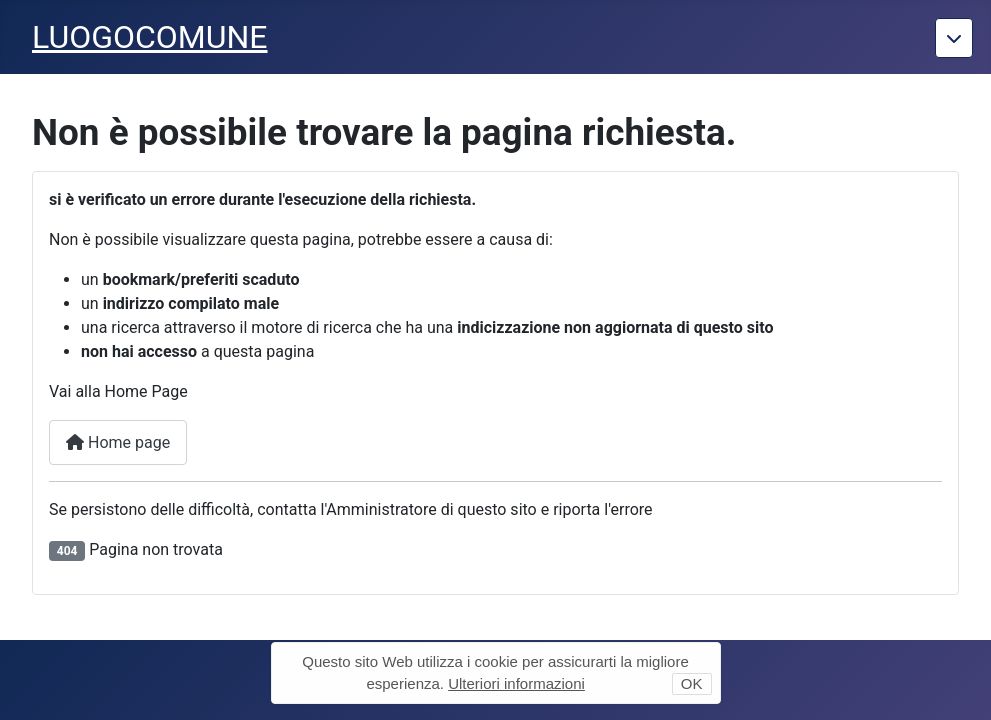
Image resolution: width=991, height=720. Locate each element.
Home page (118, 442)
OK (692, 683)
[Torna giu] (954, 38)
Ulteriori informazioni (516, 683)
